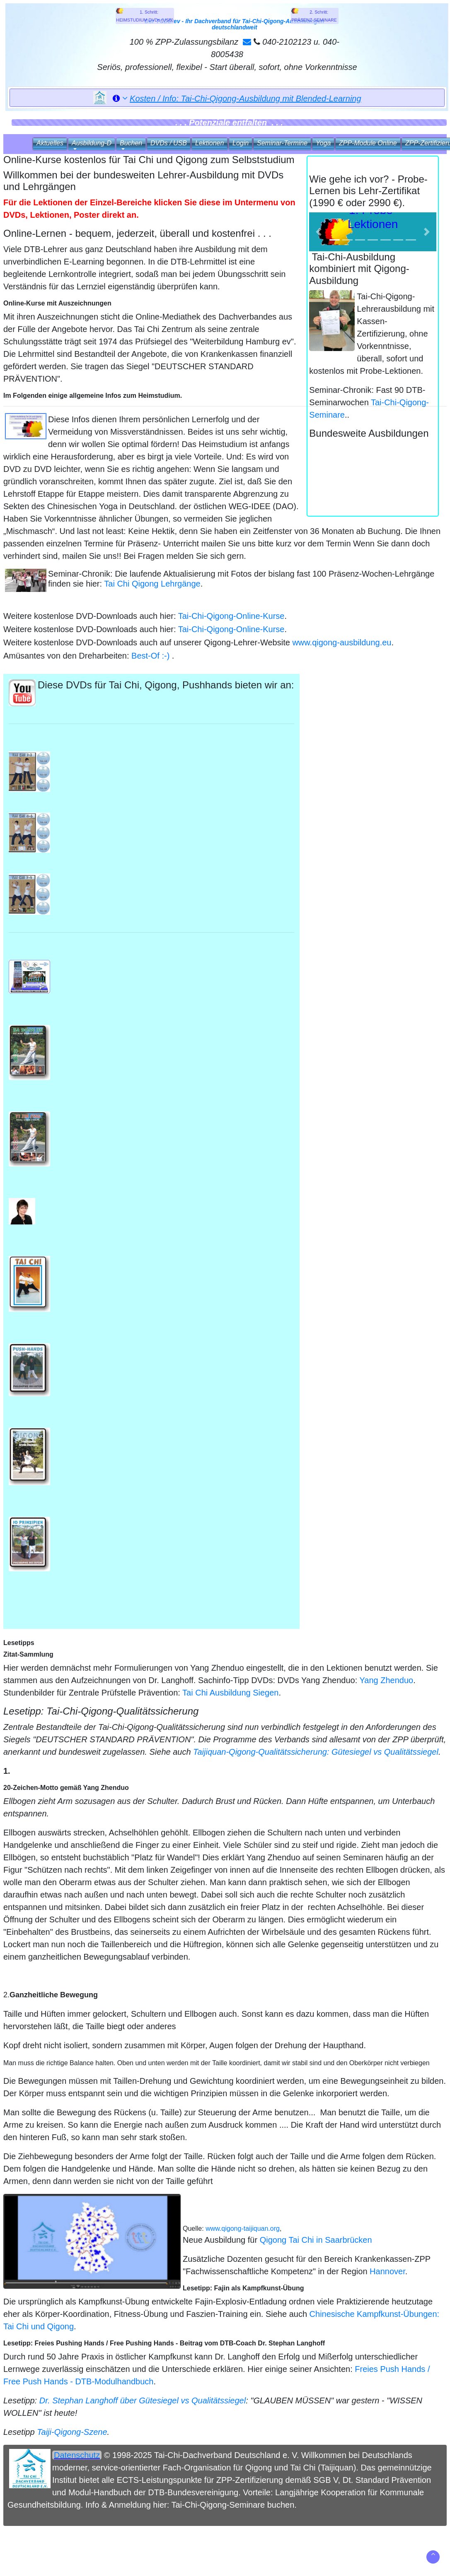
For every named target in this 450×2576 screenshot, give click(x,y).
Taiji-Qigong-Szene (72, 2431)
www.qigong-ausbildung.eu (341, 642)
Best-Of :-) (150, 655)
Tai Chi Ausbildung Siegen (230, 1692)
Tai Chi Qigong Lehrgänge (152, 583)
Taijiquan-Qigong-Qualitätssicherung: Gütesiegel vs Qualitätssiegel (315, 1751)
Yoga (323, 143)
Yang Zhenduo (386, 1680)
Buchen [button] (131, 143)
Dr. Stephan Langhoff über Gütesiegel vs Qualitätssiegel (142, 2400)
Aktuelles (49, 143)
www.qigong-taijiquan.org (243, 2228)
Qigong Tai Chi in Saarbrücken (316, 2239)
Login (240, 143)
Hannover (387, 2271)
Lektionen (209, 143)
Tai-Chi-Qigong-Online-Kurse (231, 616)
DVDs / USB (168, 143)
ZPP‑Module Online (368, 143)
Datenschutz (77, 2455)
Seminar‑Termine (282, 143)
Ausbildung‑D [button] (91, 143)
